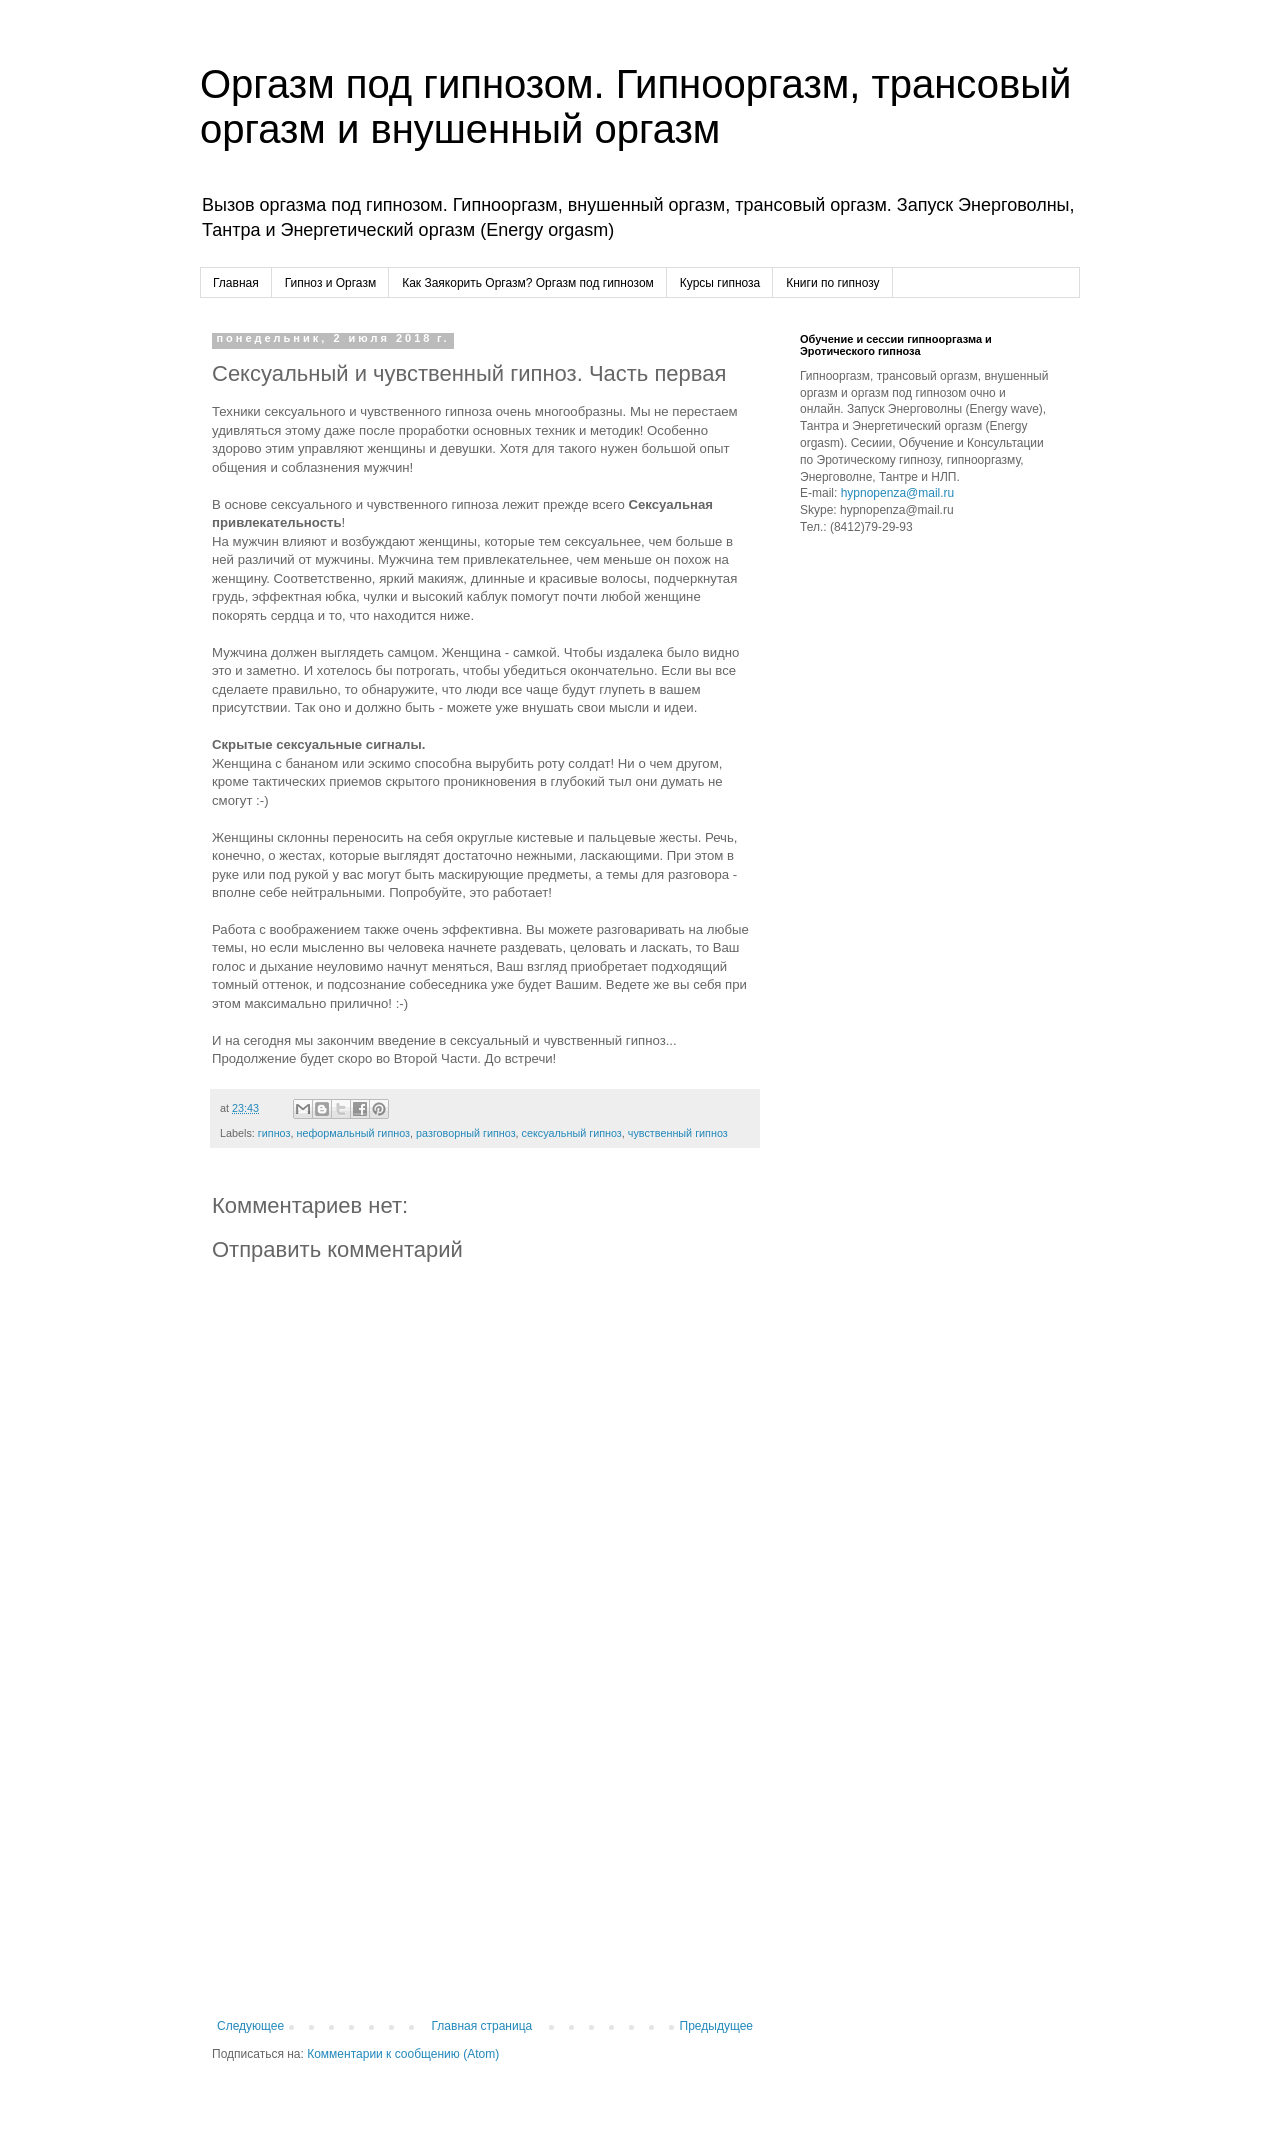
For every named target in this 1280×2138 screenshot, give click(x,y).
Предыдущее (716, 2026)
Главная (236, 283)
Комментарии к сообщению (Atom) (403, 2054)
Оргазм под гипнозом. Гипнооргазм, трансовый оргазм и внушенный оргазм (635, 106)
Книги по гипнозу (832, 283)
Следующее (250, 2026)
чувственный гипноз (678, 1133)
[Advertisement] (485, 1854)
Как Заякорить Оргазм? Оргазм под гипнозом (528, 283)
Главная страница (482, 2026)
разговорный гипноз (466, 1133)
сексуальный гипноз (572, 1133)
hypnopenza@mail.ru (898, 493)
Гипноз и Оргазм (330, 283)
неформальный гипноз (353, 1133)
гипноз (274, 1133)
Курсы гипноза (720, 283)
